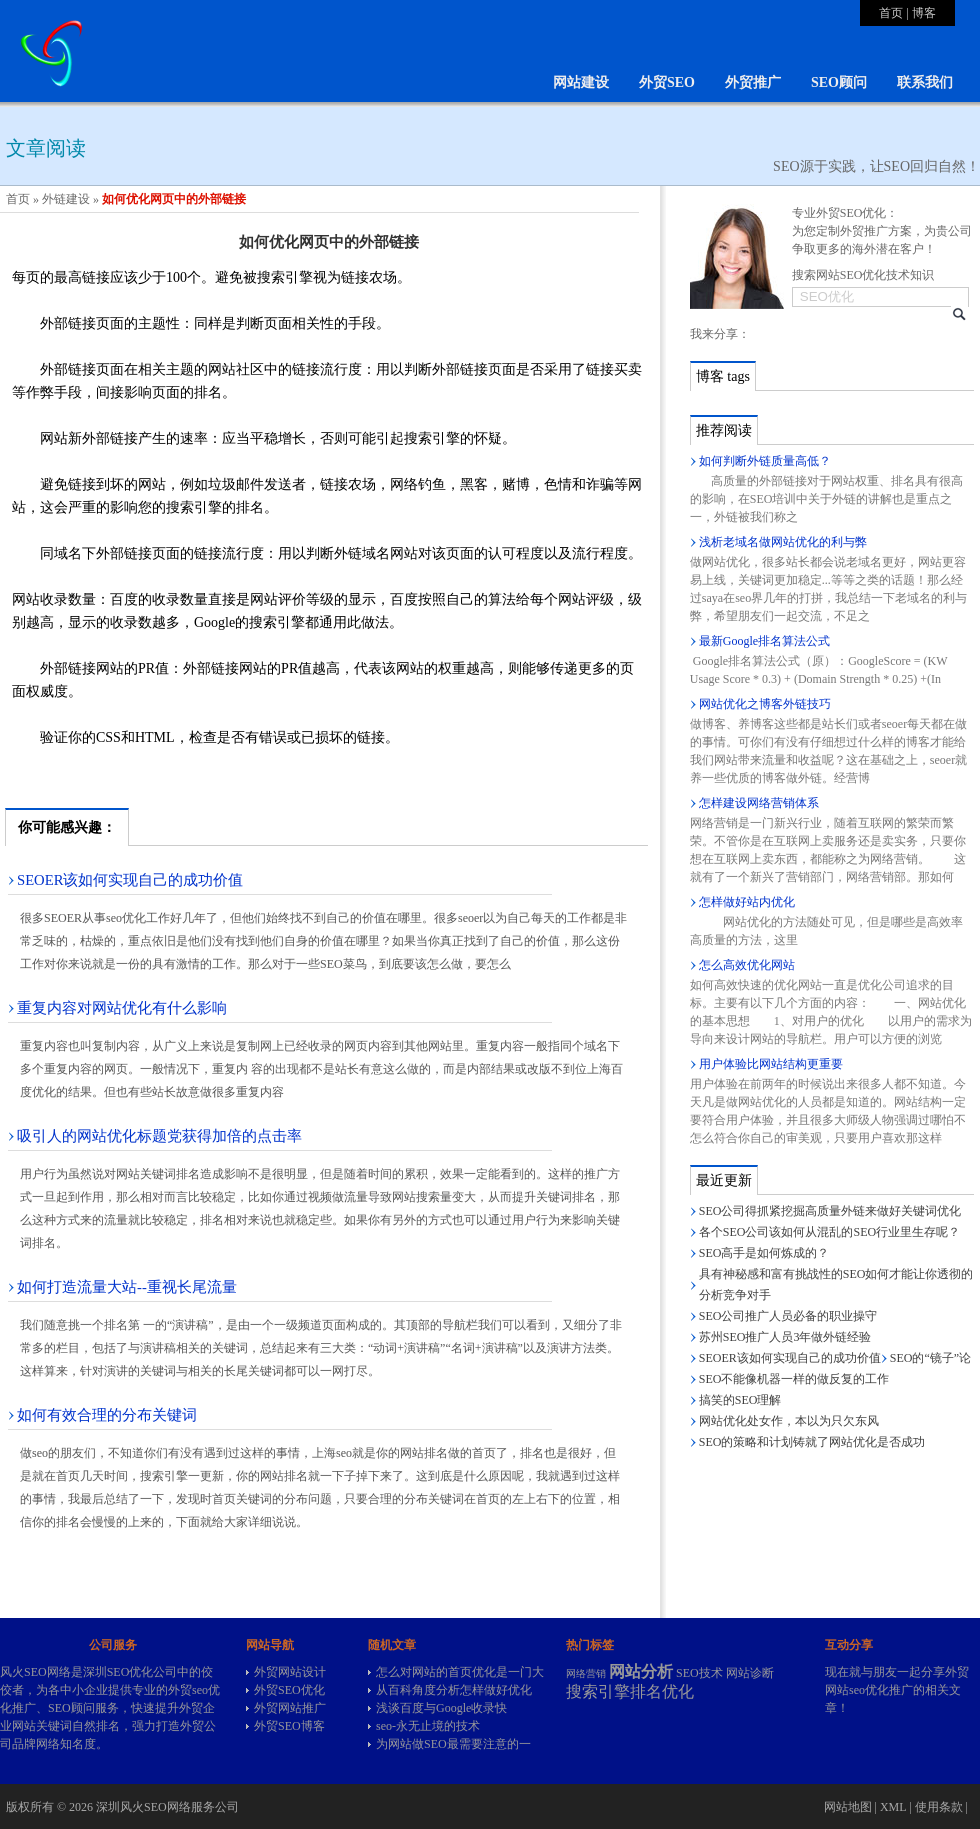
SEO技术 (699, 1673)
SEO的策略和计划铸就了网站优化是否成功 (812, 1442)
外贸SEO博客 (289, 1726)
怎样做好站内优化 (747, 902)
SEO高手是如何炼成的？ (764, 1253)
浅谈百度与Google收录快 (441, 1708)
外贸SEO (667, 82)
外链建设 (66, 199)
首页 (891, 13)
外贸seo (188, 1690)
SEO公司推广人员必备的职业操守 (788, 1316)
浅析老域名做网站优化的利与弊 (783, 542)
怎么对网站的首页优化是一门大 (460, 1672)
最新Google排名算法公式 (764, 641)
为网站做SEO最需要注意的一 (453, 1744)
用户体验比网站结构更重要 (771, 1064)
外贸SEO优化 (289, 1690)
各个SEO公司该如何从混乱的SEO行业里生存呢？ (829, 1232)
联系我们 (925, 82)
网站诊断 (750, 1673)
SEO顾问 (839, 82)
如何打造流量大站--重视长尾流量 (127, 1287)
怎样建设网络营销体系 (759, 803)
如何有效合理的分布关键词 (107, 1415)
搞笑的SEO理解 (740, 1400)
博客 (924, 13)
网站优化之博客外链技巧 (765, 704)
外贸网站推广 (290, 1708)
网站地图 (848, 1807)
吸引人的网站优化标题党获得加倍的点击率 (159, 1136)
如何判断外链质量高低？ (765, 461)
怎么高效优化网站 (747, 965)
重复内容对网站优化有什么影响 (122, 1008)
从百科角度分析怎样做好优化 (454, 1690)
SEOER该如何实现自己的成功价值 (130, 880)
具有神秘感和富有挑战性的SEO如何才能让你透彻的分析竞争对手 (836, 1284)
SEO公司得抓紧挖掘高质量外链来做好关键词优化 (830, 1211)
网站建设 (581, 82)
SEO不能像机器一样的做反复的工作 (794, 1379)
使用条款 (939, 1807)
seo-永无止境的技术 (428, 1726)
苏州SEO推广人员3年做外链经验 (785, 1337)
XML (893, 1807)
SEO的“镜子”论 (930, 1358)
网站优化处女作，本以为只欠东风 (789, 1421)
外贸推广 (753, 82)
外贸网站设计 (290, 1672)
